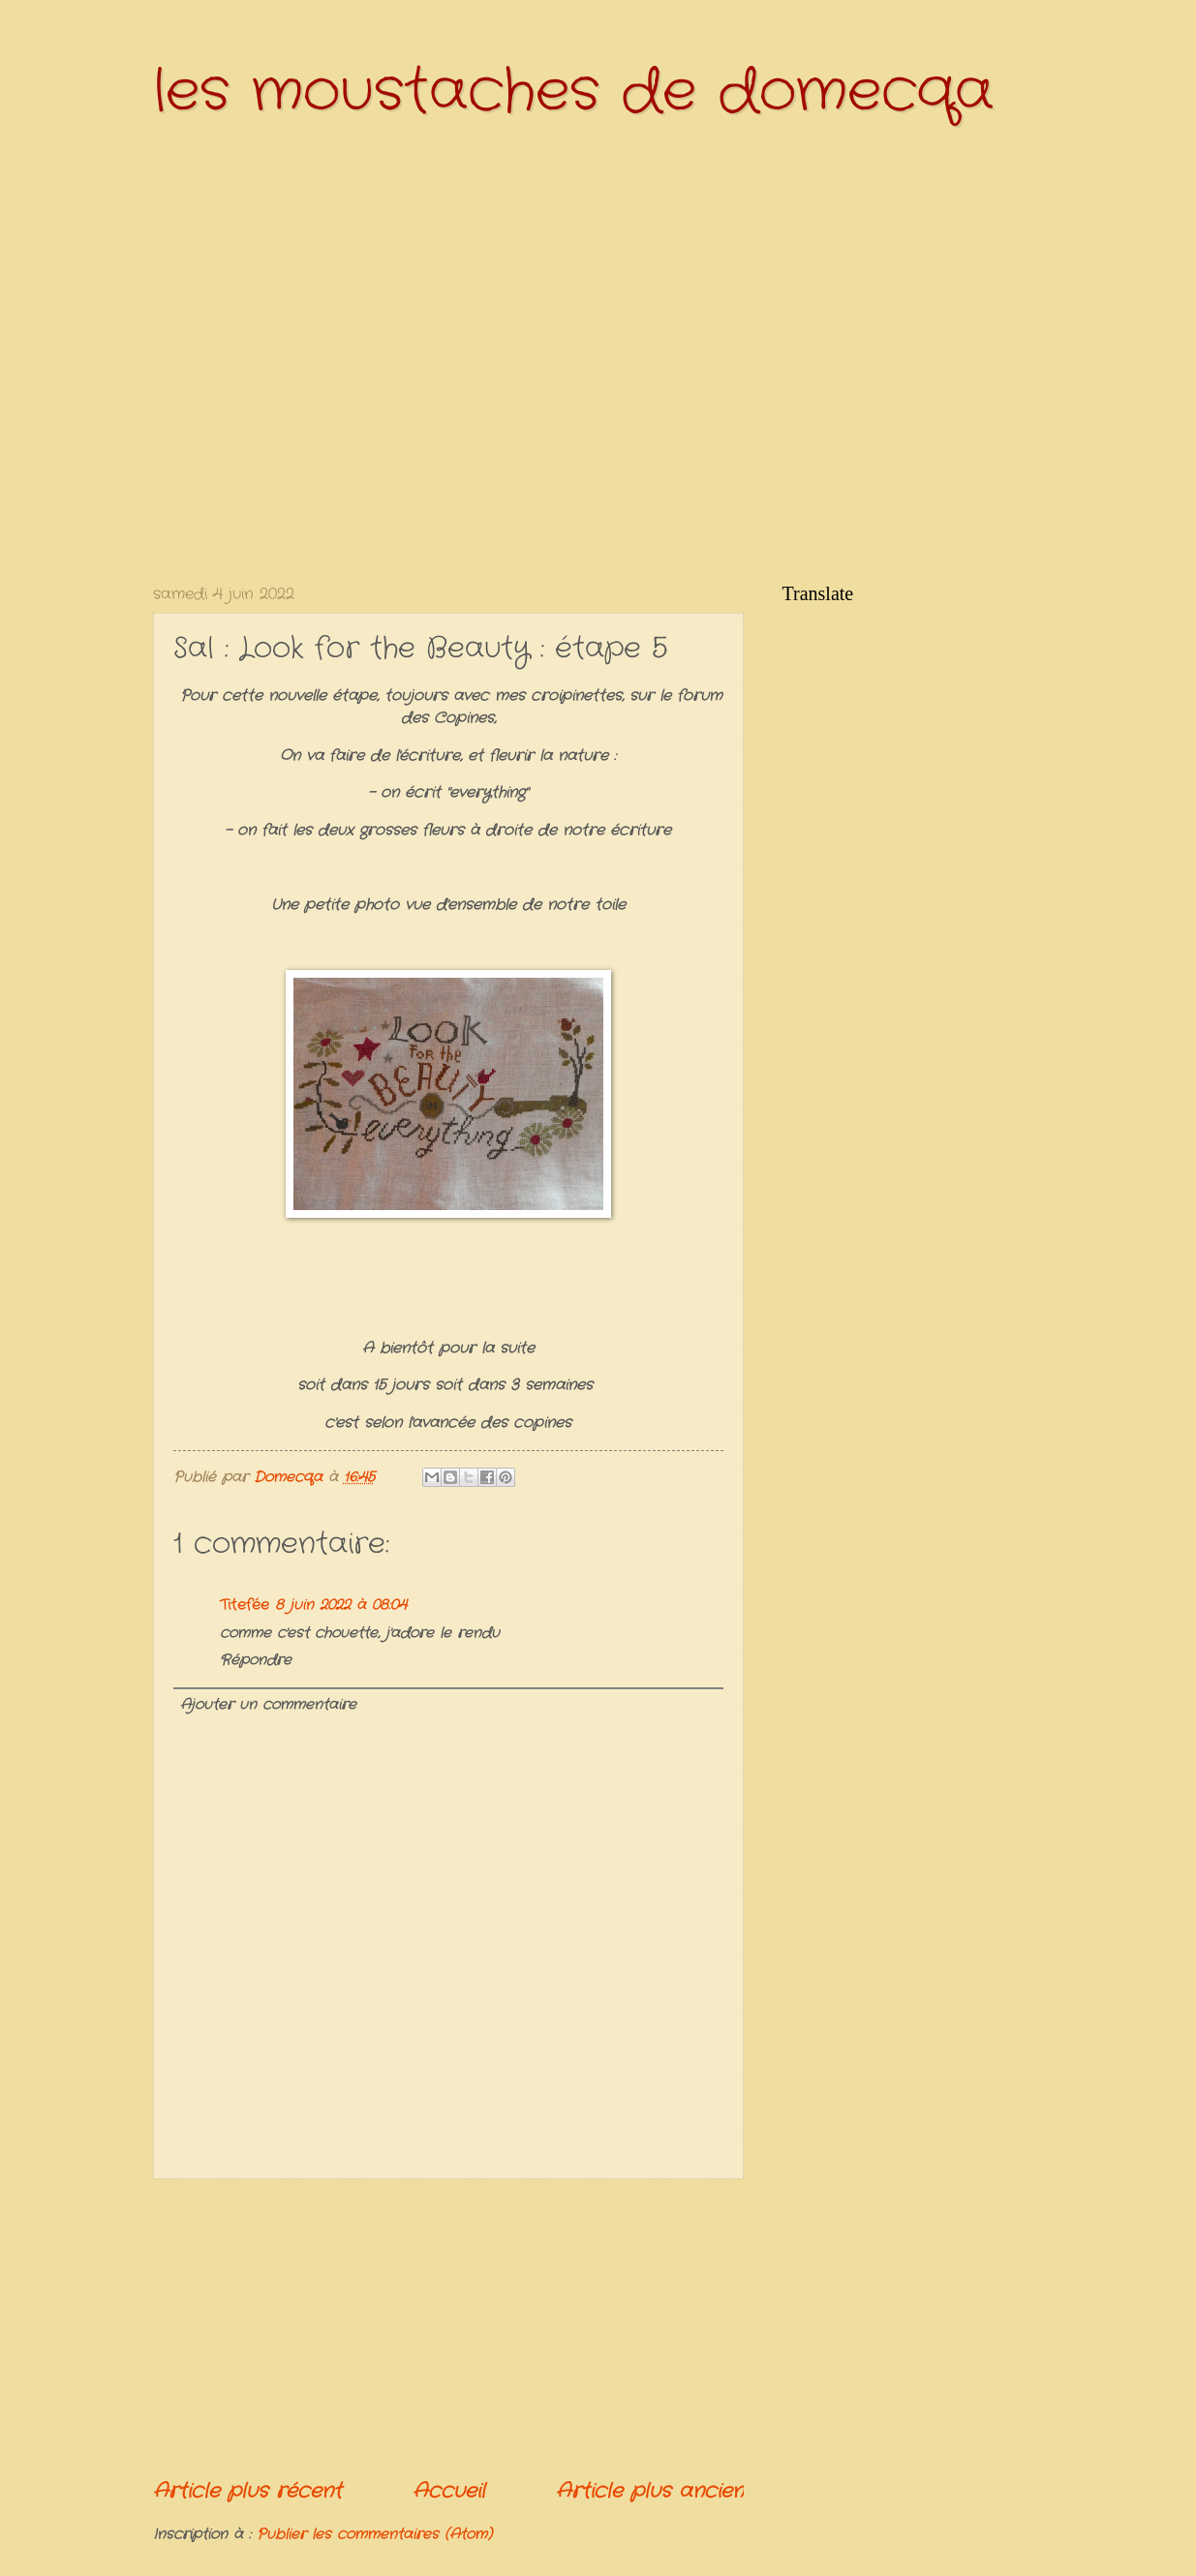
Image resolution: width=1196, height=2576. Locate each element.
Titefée (244, 1605)
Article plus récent (247, 2491)
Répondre (255, 1661)
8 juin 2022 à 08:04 (341, 1605)
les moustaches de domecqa (573, 92)
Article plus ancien (650, 2491)
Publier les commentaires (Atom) (374, 2535)
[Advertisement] (448, 2328)
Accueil (449, 2491)
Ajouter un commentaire (268, 1705)
